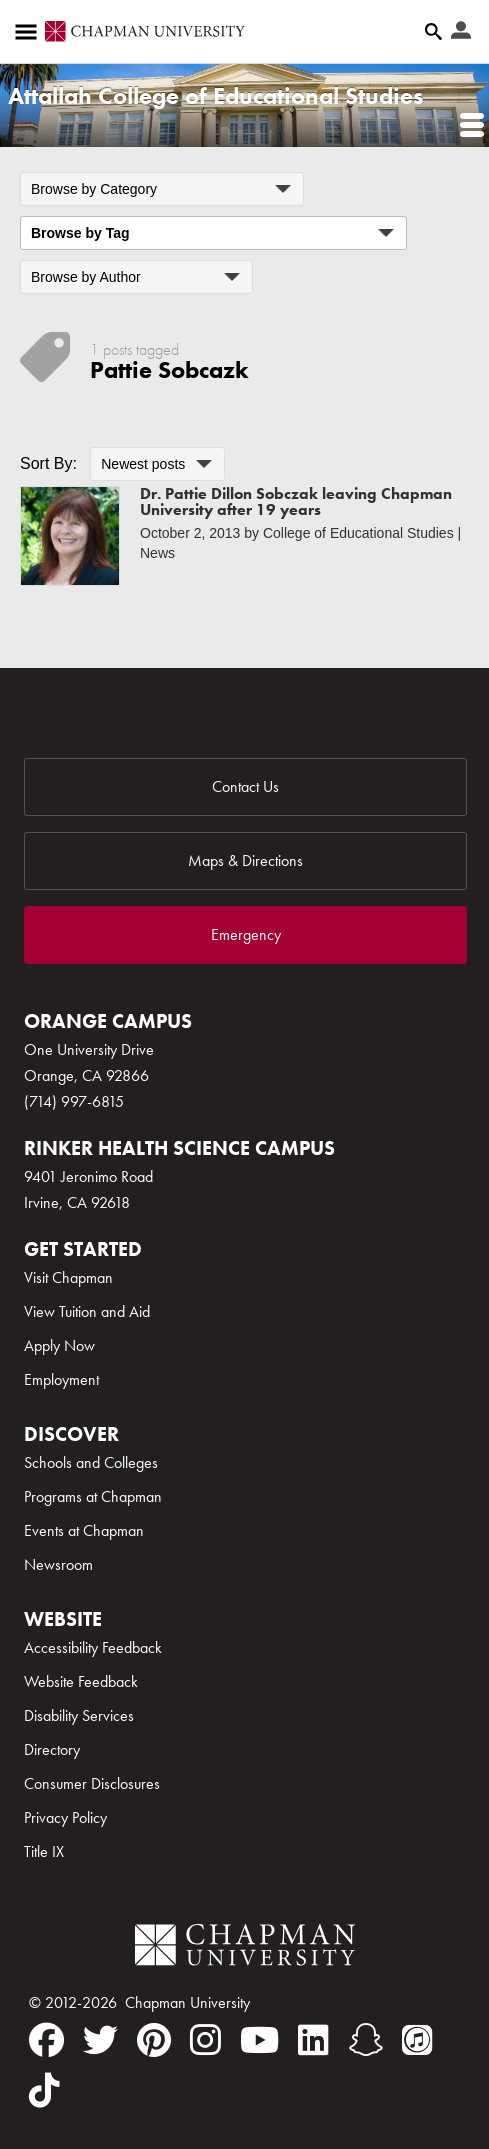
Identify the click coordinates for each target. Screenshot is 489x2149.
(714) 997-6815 (74, 1101)
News (157, 553)
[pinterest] (154, 2040)
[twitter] (100, 2040)
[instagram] (205, 2040)
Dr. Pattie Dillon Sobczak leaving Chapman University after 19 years (296, 501)
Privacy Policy (65, 1817)
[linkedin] (313, 2040)
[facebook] (46, 2040)
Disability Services (79, 1715)
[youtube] (259, 2040)
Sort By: (48, 463)
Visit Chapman (68, 1277)
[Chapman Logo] (245, 1948)
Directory (52, 1749)
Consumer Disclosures (92, 1783)
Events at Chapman (84, 1530)
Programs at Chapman (93, 1496)
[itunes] (417, 2040)
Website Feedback (81, 1681)
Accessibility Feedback (93, 1647)
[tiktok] (44, 2090)
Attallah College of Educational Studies (215, 95)
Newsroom (58, 1564)
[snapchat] (365, 2040)
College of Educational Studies (358, 533)
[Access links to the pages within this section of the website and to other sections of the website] (30, 32)
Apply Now (59, 1345)
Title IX (44, 1851)
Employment (61, 1379)
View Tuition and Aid (87, 1311)
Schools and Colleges (91, 1462)
